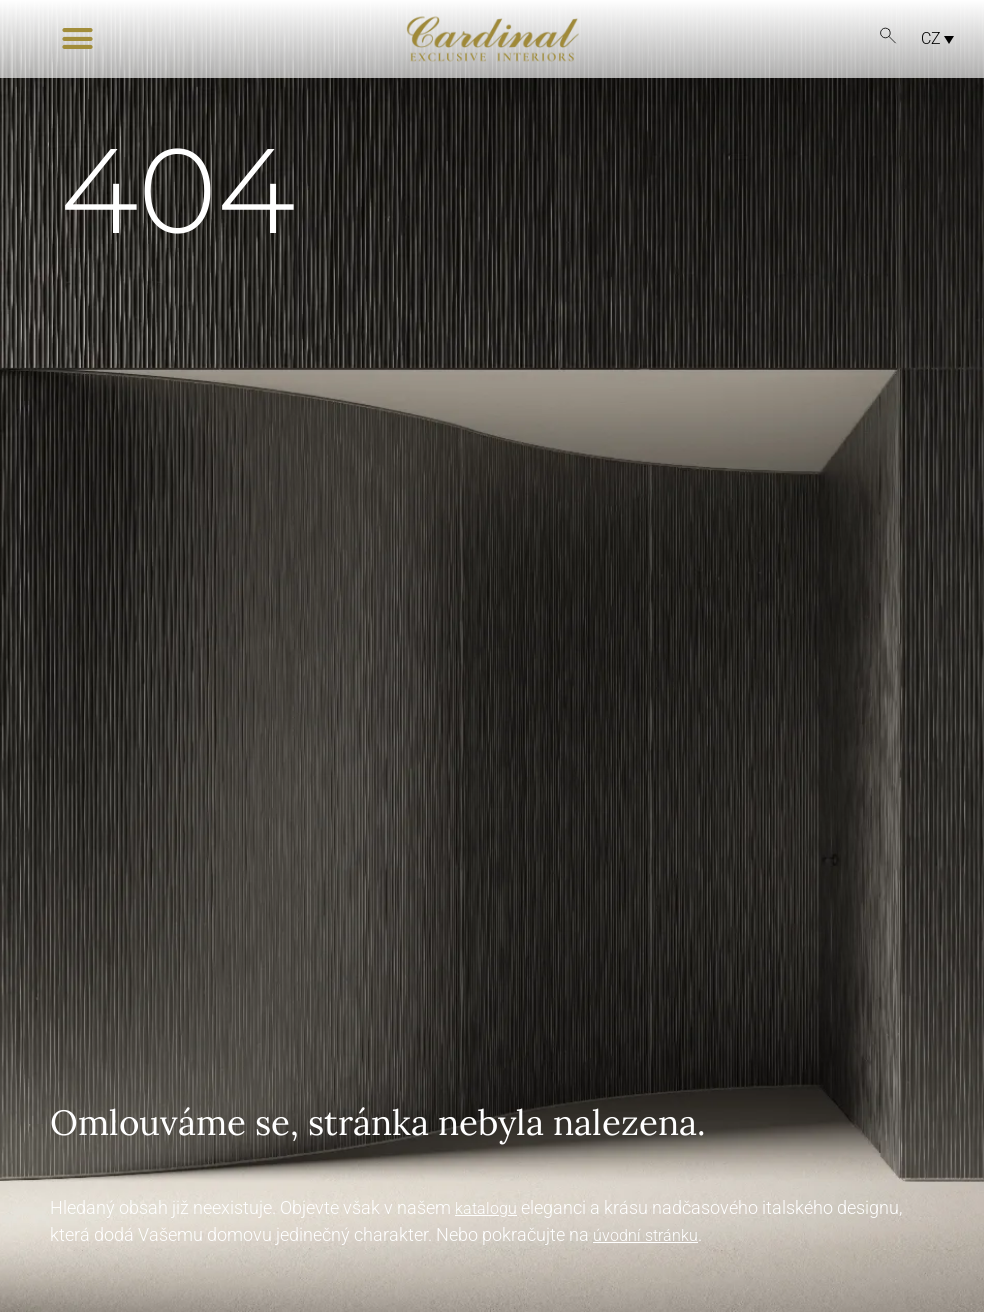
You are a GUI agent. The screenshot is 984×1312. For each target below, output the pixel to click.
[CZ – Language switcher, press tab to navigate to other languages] (932, 38)
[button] (77, 39)
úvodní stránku (645, 1235)
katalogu (486, 1208)
